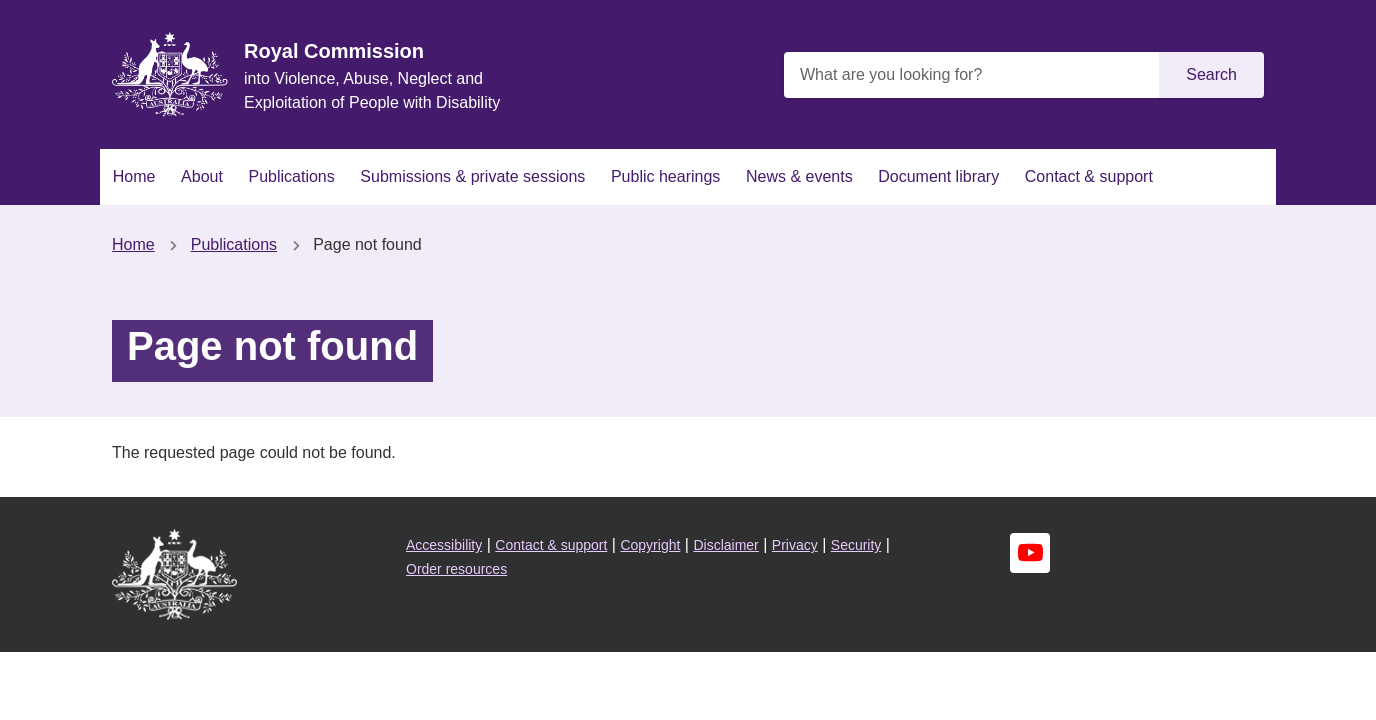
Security (856, 545)
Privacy (795, 545)
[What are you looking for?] (974, 75)
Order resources (456, 569)
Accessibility (444, 545)
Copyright (650, 545)
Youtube (1030, 553)
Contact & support (1089, 176)
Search (1211, 74)
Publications (291, 176)
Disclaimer (725, 545)
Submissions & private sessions (472, 176)
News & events (799, 176)
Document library (938, 176)
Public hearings (665, 176)
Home (134, 176)
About (202, 176)
